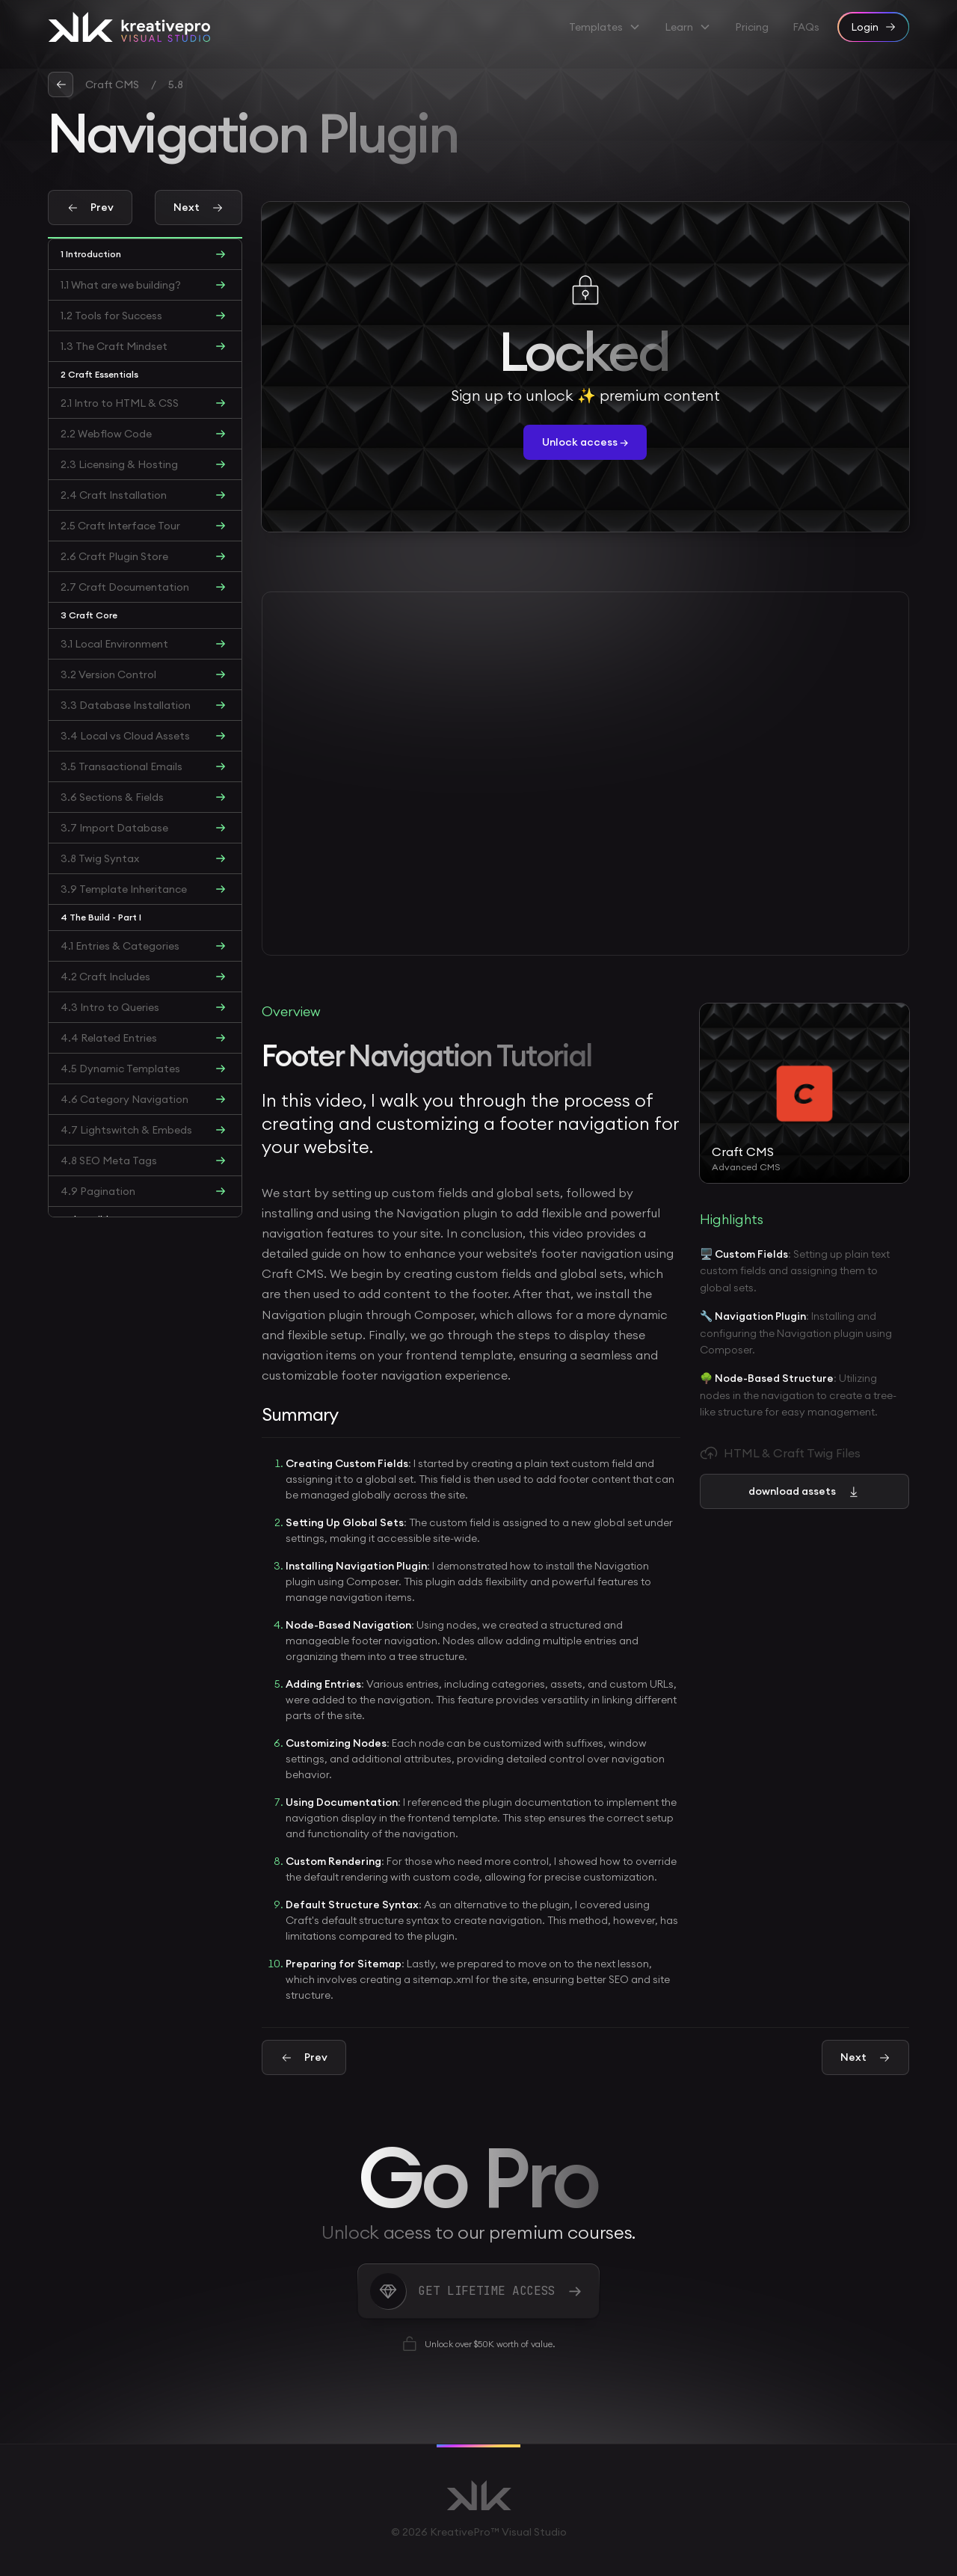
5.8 (175, 84)
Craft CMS (112, 84)
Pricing (752, 27)
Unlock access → (585, 442)
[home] (129, 27)
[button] (605, 27)
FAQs (806, 27)
